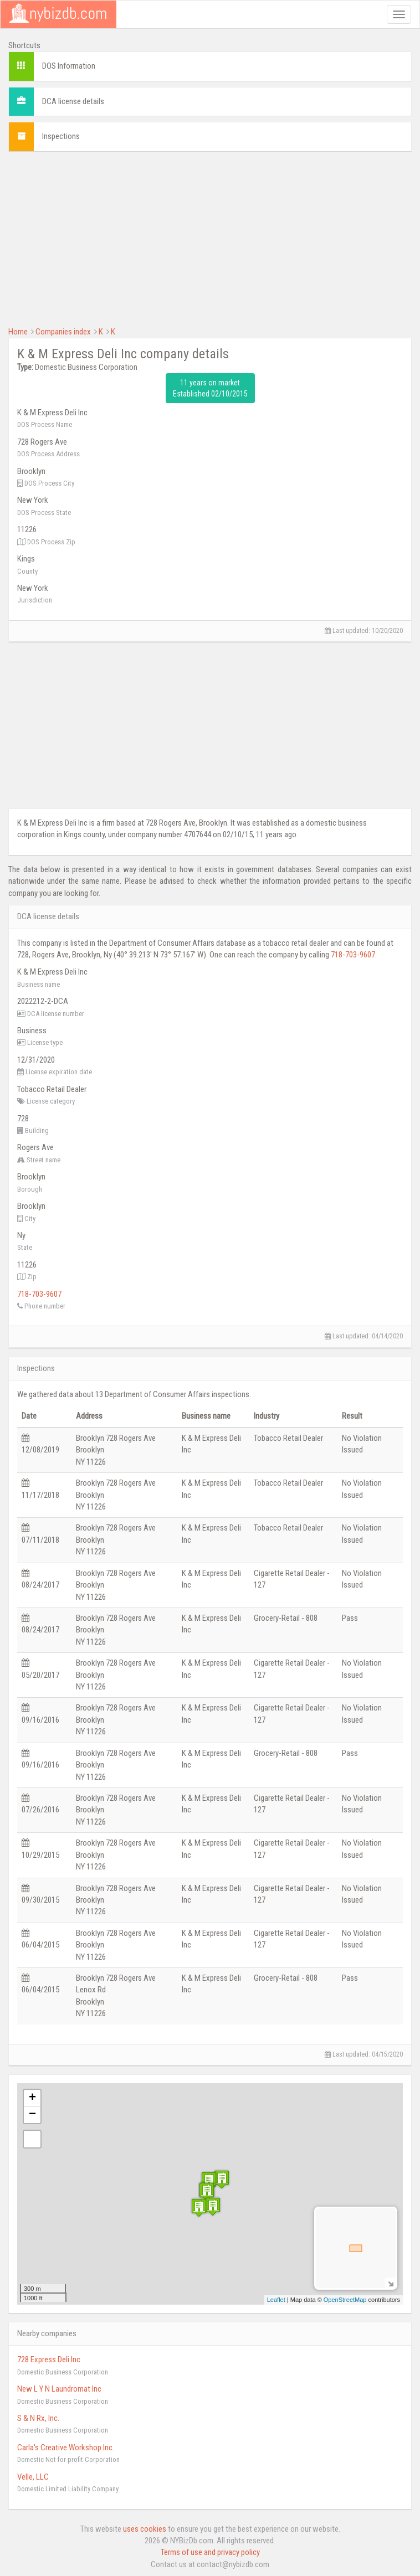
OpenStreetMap (345, 2299)
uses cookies (144, 2529)
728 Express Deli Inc (48, 2359)
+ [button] (32, 2098)
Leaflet (276, 2299)
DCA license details (73, 101)
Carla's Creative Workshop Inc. (65, 2448)
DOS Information (68, 66)
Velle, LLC (33, 2477)
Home (18, 332)
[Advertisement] (210, 237)
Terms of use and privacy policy (210, 2552)
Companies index (63, 332)
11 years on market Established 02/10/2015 (210, 388)
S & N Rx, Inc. (38, 2418)
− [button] (32, 2114)
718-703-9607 (353, 955)
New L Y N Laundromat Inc (59, 2389)
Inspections (61, 136)
